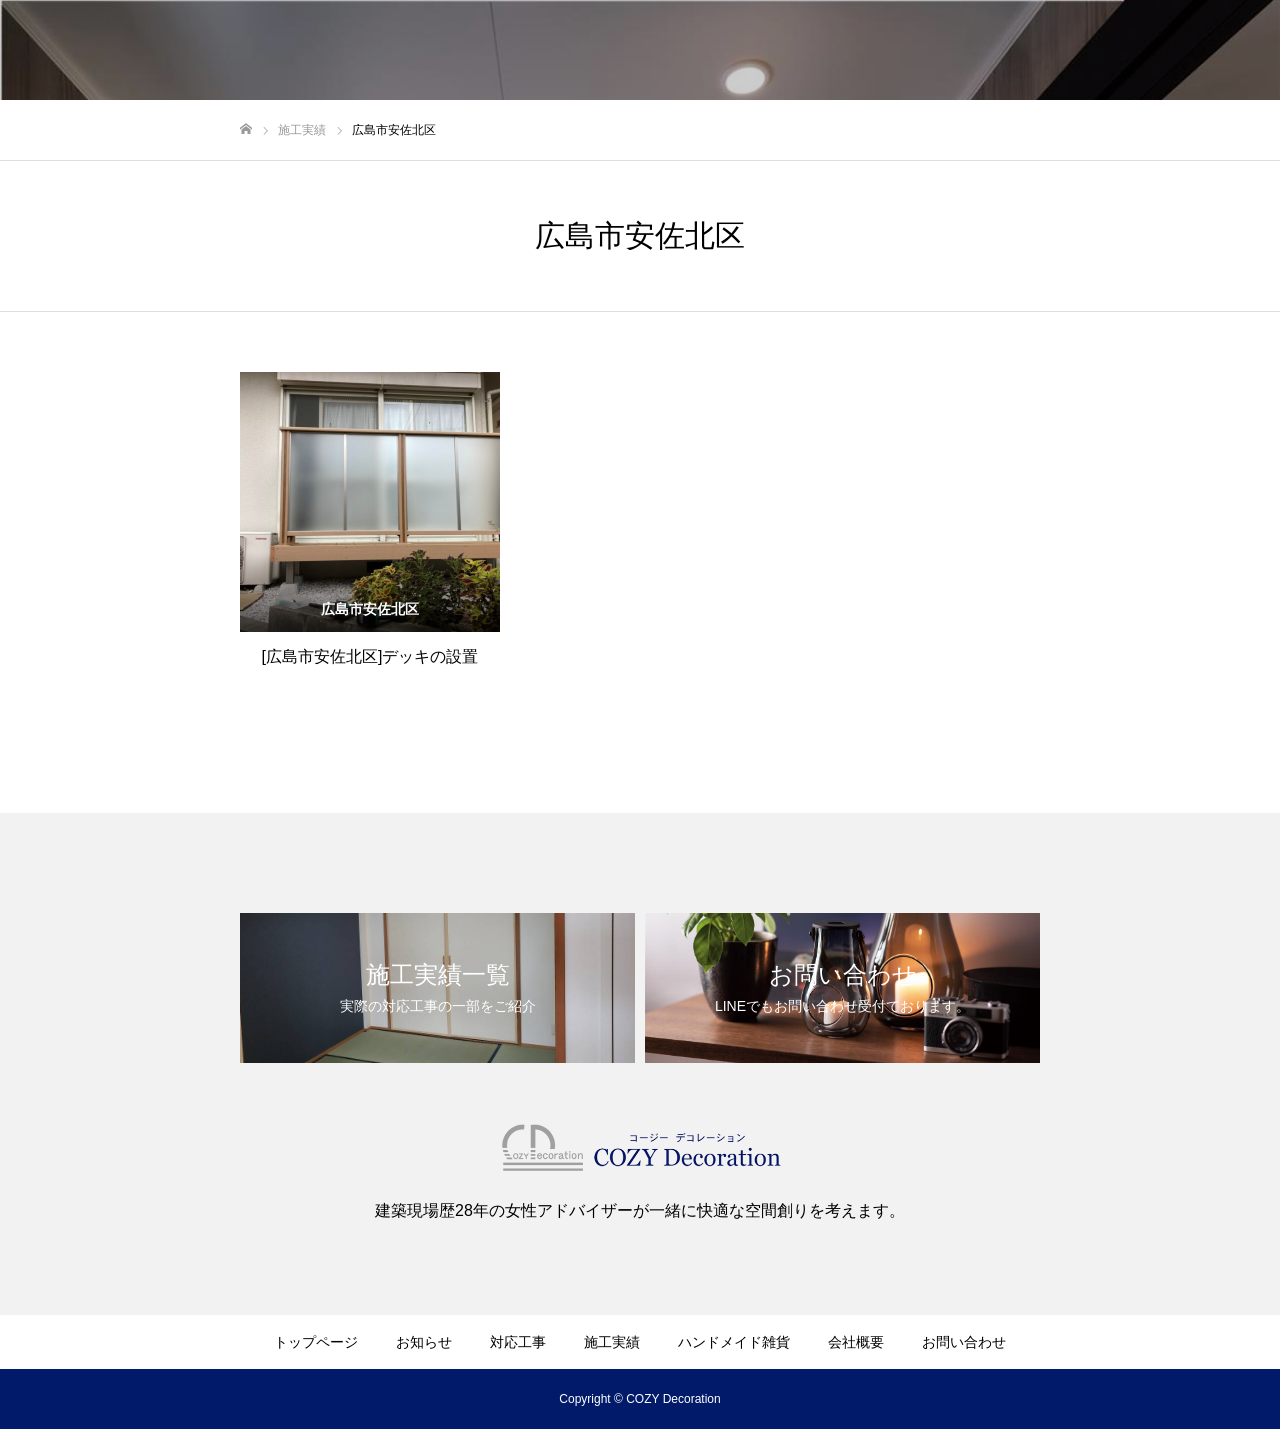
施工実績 (612, 1342)
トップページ (316, 1342)
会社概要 (856, 1342)
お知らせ (424, 1342)
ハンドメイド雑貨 (734, 1342)
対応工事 (518, 1342)
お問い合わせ (964, 1342)
